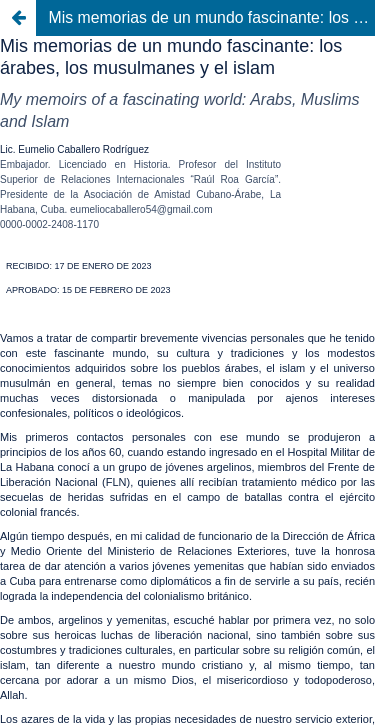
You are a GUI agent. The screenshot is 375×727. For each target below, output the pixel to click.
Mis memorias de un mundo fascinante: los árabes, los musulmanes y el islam (212, 17)
